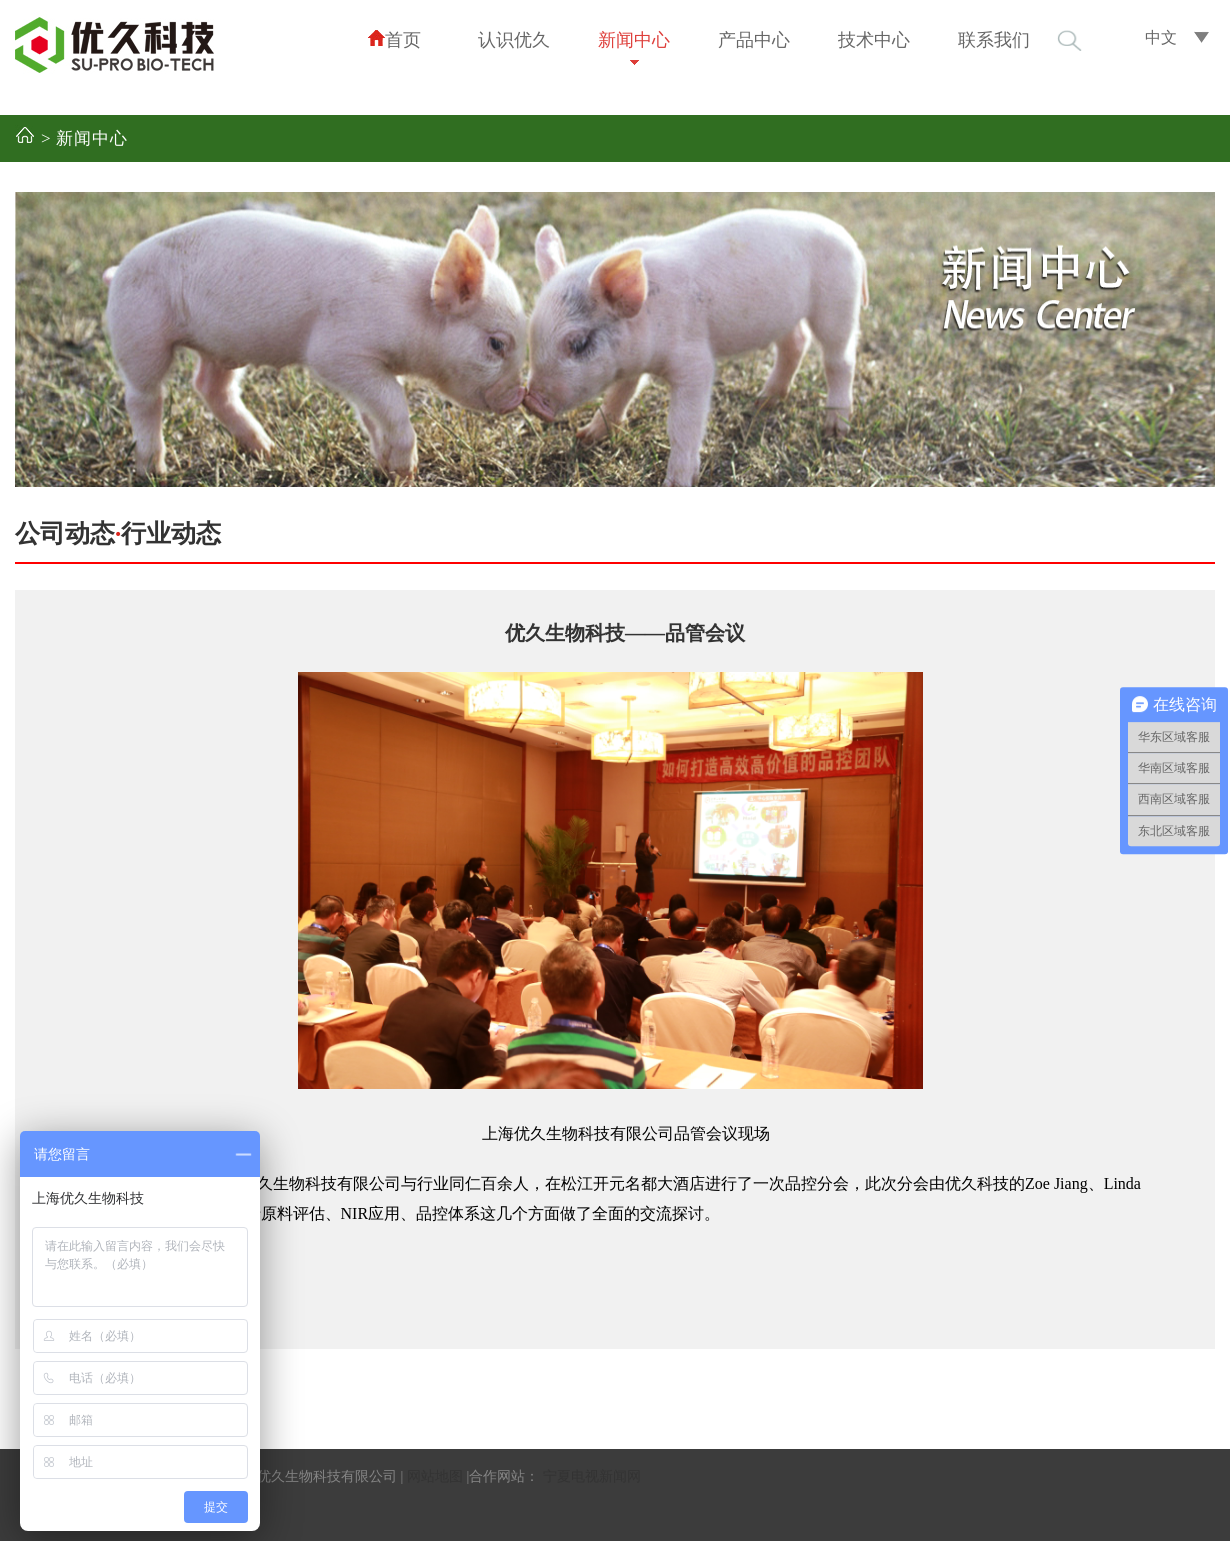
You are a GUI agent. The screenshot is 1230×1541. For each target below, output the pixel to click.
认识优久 (514, 40)
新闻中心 (634, 40)
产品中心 (754, 40)
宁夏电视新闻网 (592, 1476)
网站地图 (435, 1476)
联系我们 (994, 40)
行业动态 (171, 533)
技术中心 (874, 40)
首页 (394, 39)
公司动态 (65, 533)
